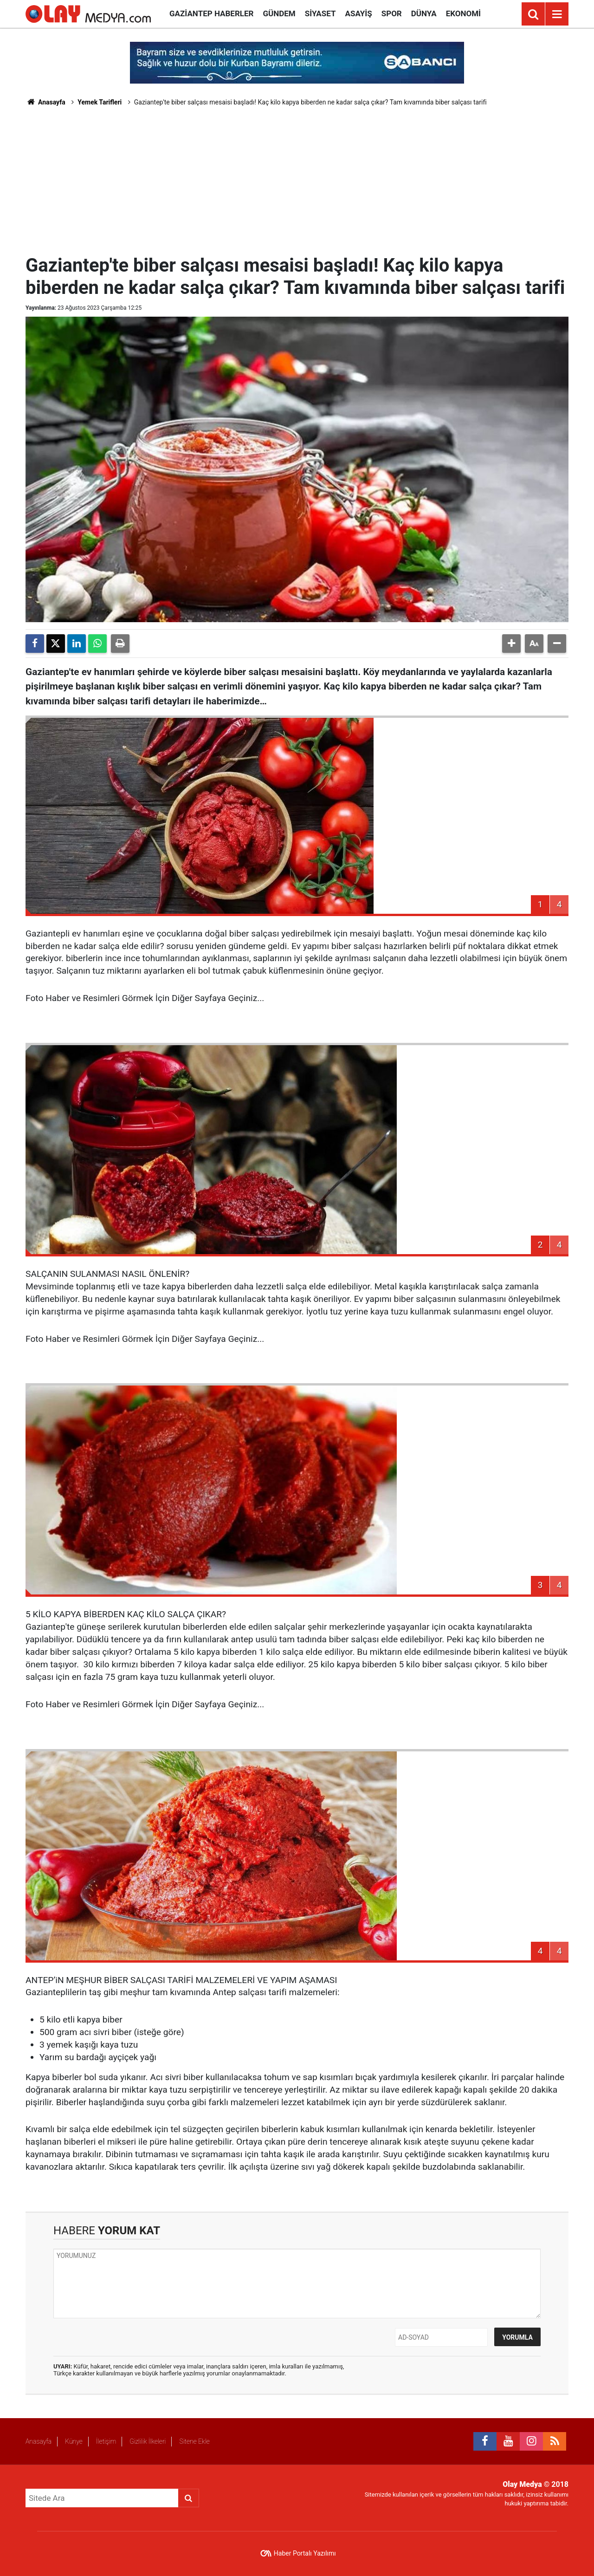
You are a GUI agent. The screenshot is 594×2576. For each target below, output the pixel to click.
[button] (511, 643)
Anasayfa (45, 102)
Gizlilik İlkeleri (147, 2441)
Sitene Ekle (194, 2441)
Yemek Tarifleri (99, 102)
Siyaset (320, 13)
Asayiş (358, 13)
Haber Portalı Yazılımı (305, 2553)
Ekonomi (463, 13)
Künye (74, 2441)
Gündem (279, 13)
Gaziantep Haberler (211, 13)
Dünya (424, 13)
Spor (391, 13)
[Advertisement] (297, 179)
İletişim (106, 2441)
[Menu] (557, 14)
